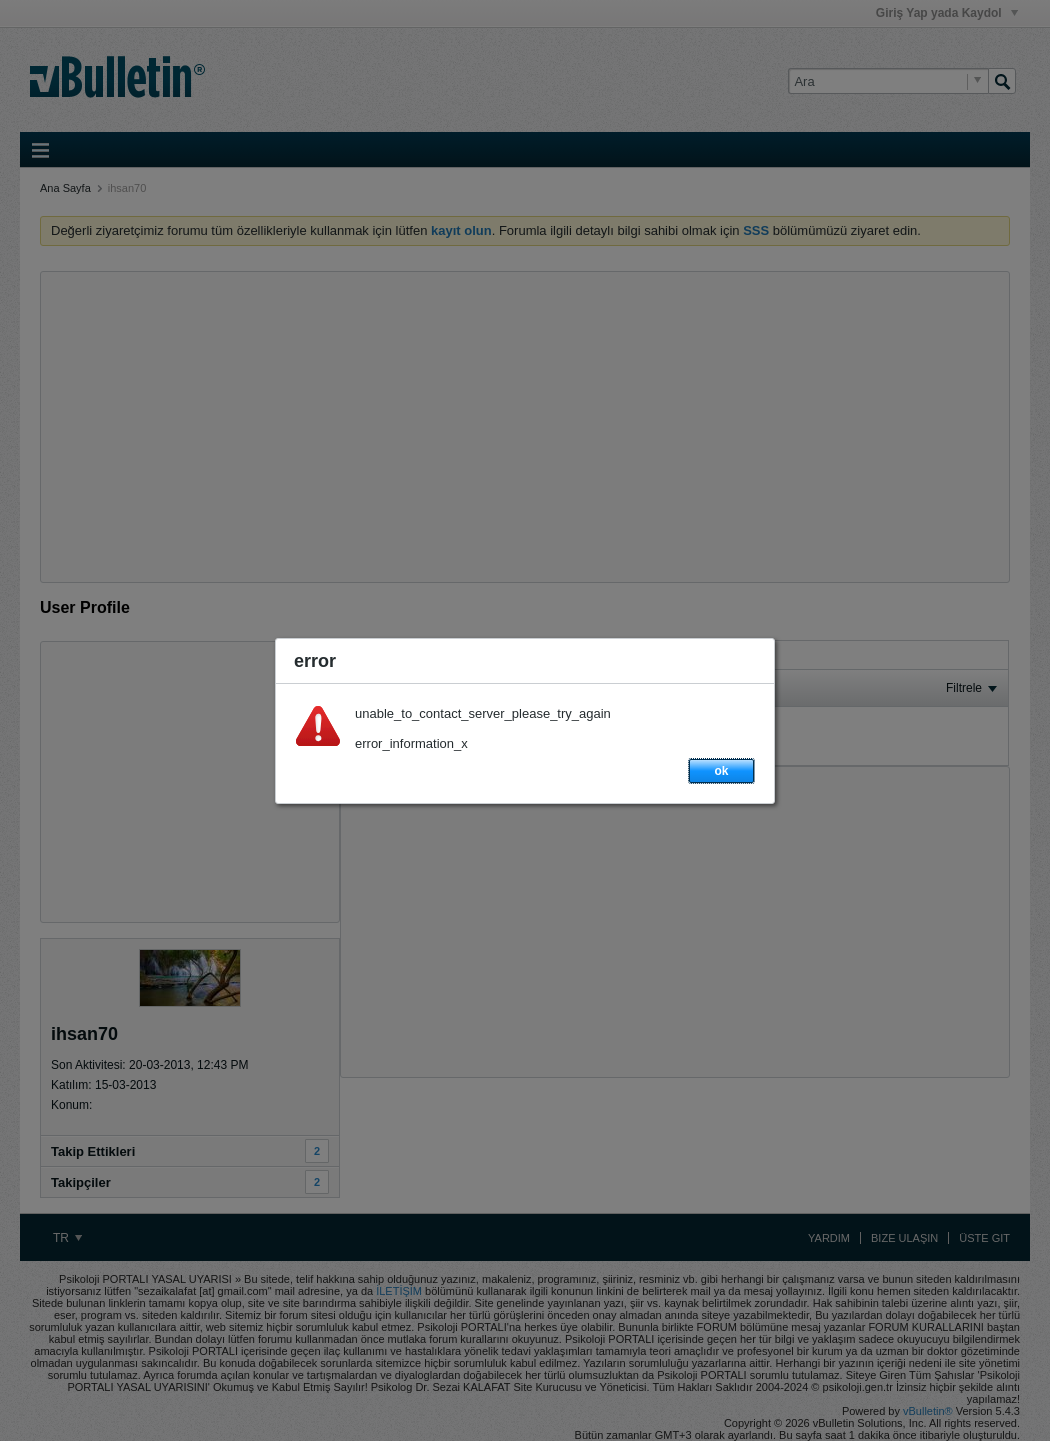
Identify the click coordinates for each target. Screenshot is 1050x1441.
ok (721, 771)
